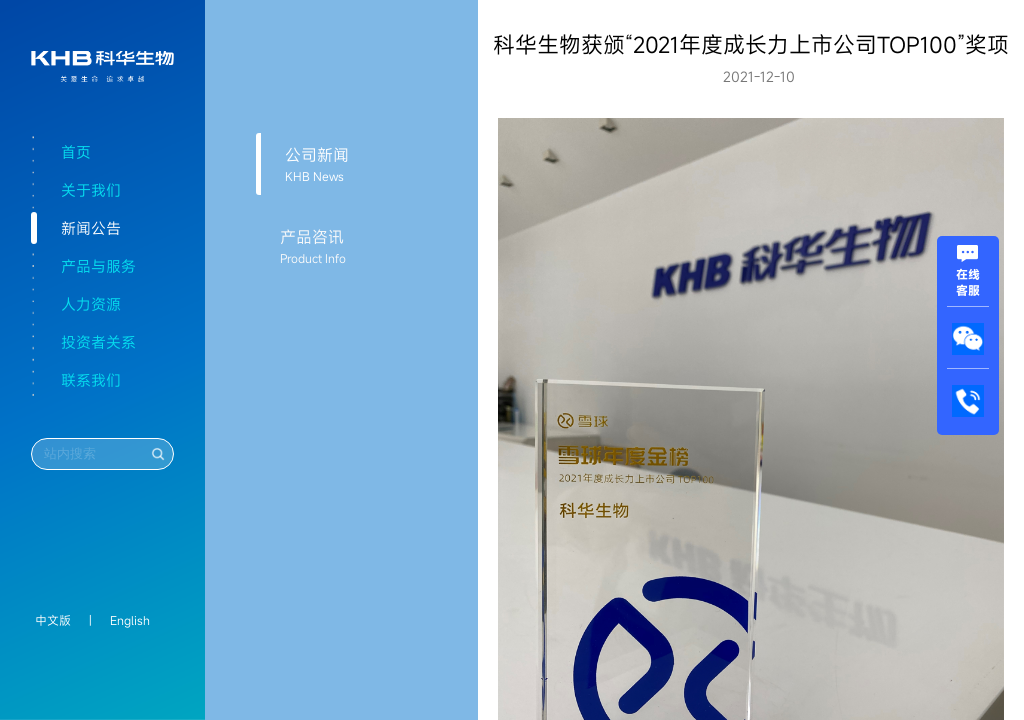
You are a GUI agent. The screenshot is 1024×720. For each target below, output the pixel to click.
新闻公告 (91, 228)
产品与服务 (98, 266)
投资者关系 (98, 342)
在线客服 (968, 274)
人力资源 (91, 304)
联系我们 (91, 380)
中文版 (53, 620)
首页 (76, 152)
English (130, 620)
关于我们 (91, 190)
